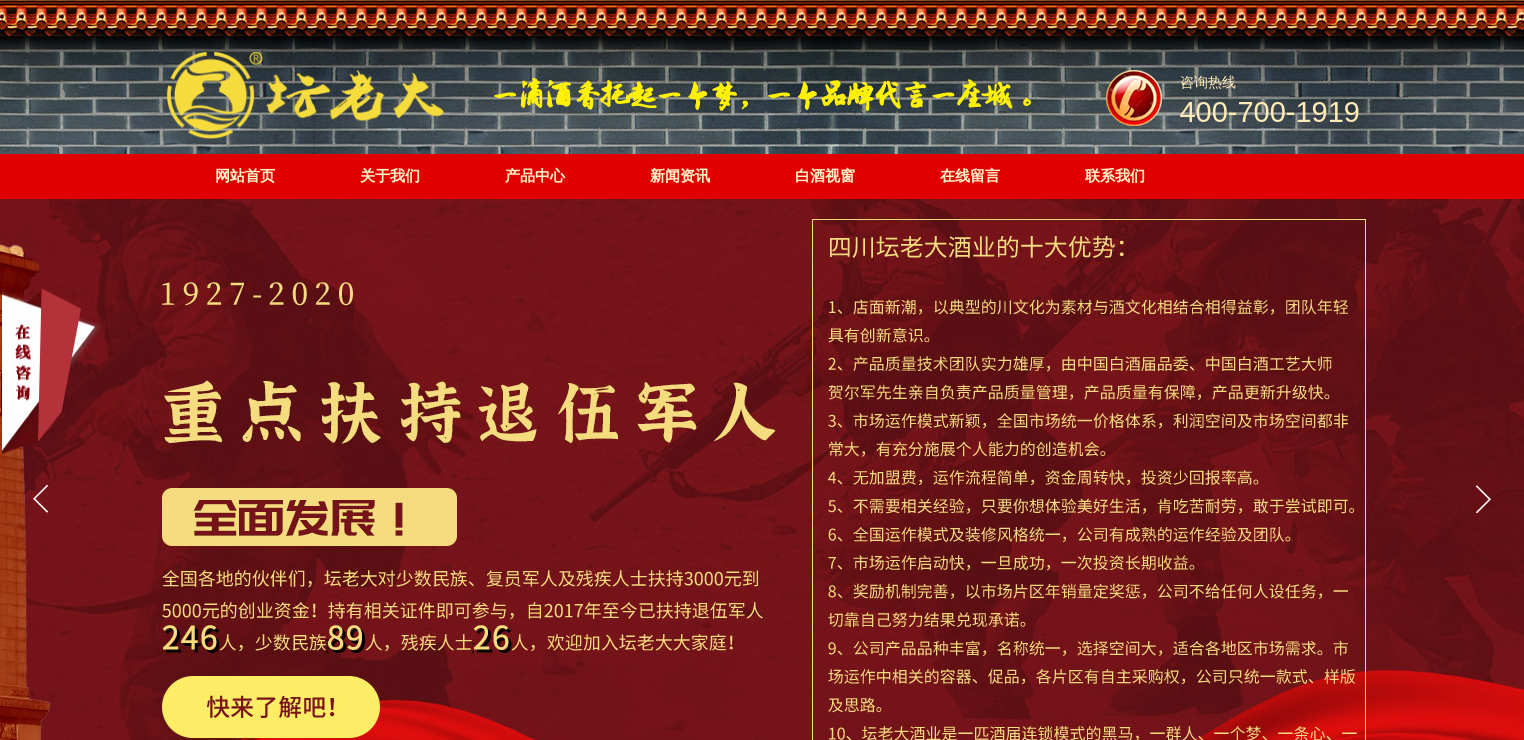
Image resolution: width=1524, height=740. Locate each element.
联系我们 (1115, 176)
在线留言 (970, 176)
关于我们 (390, 176)
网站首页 (245, 176)
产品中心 (535, 176)
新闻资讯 (680, 176)
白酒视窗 (825, 176)
